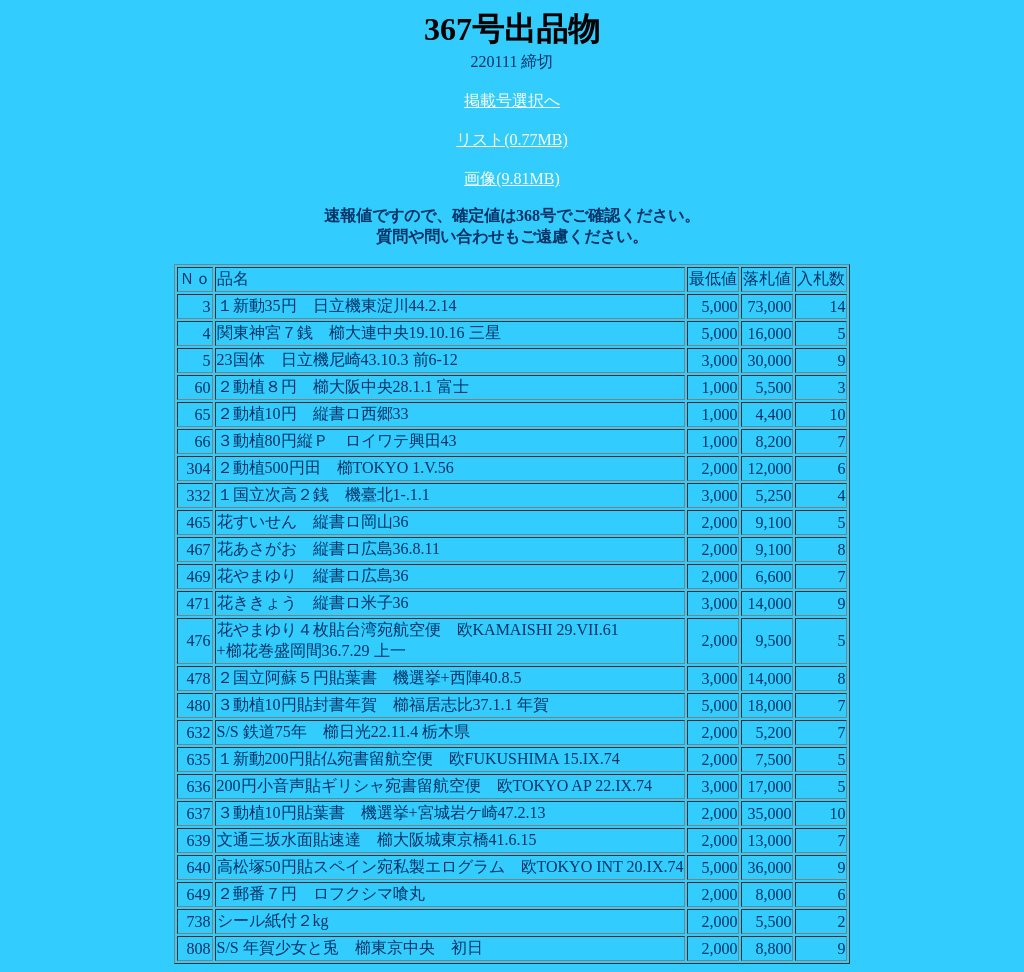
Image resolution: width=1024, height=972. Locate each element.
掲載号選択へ (512, 100)
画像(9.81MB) (512, 178)
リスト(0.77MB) (512, 139)
